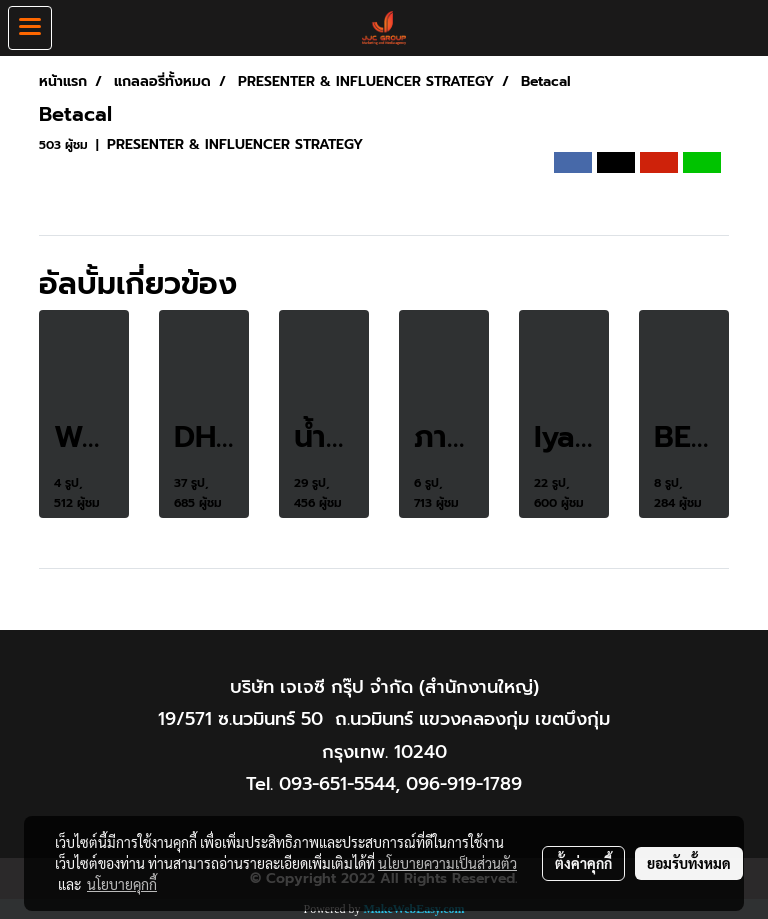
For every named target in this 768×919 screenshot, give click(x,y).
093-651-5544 (337, 784)
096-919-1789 (464, 784)
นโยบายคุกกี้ (122, 884)
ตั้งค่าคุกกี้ (583, 863)
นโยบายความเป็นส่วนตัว (447, 863)
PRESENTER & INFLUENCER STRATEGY (235, 144)
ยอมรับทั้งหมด (689, 863)
